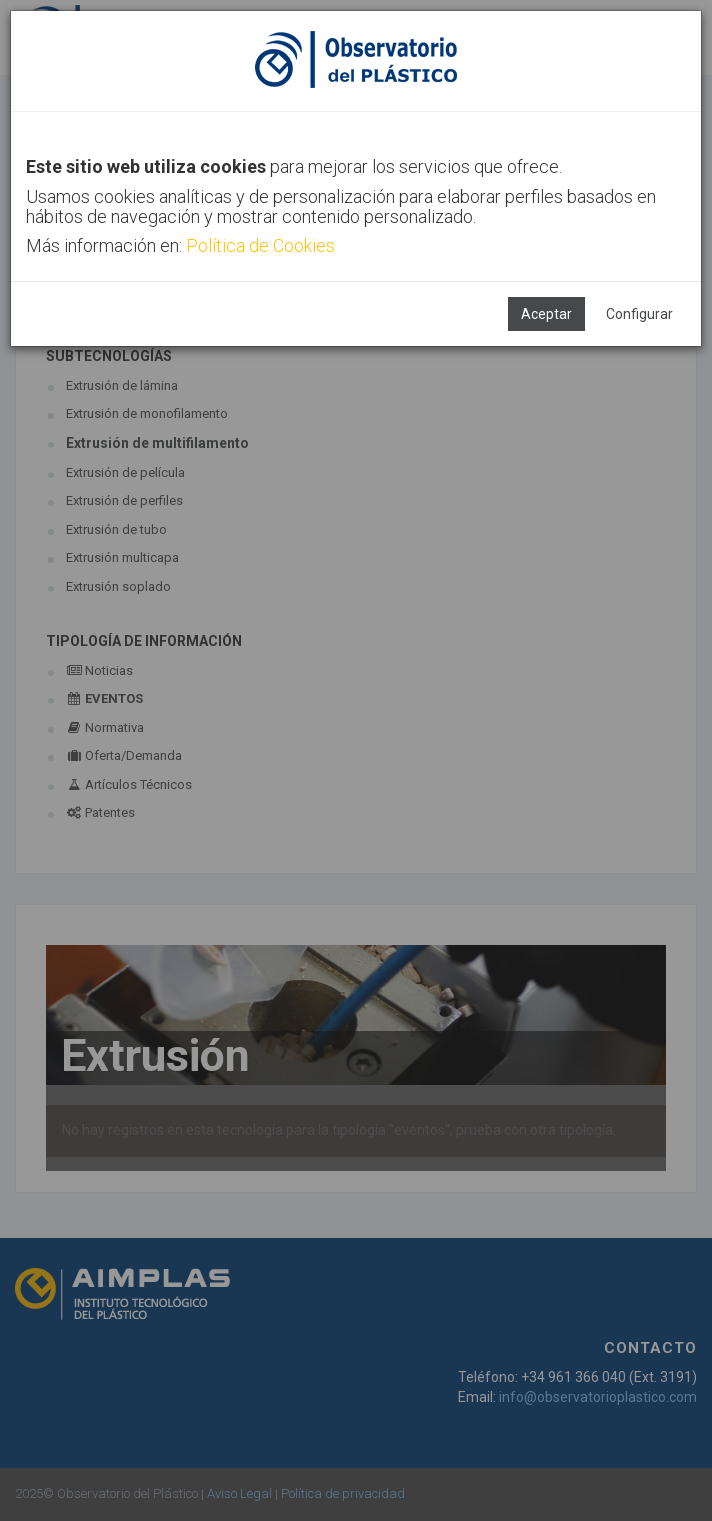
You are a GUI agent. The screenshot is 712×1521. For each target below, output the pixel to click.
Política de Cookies (260, 245)
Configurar (639, 314)
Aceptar (546, 314)
